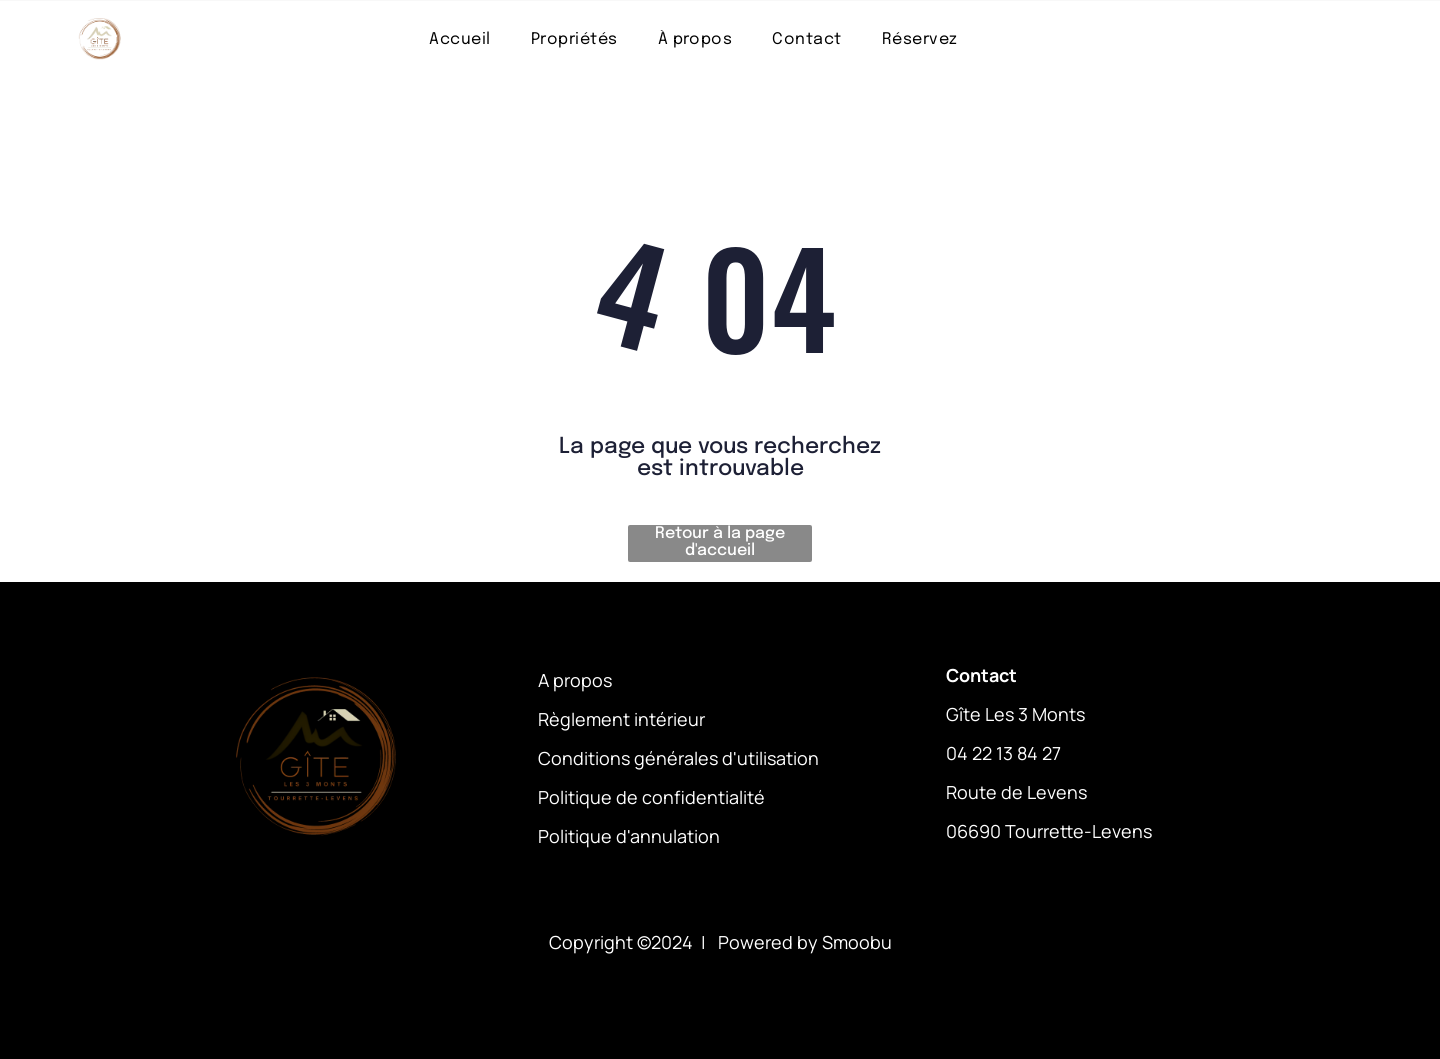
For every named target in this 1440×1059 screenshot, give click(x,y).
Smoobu (857, 942)
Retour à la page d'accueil (720, 542)
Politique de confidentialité (651, 797)
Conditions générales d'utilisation (678, 758)
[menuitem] (459, 38)
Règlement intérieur (621, 719)
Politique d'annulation (629, 836)
